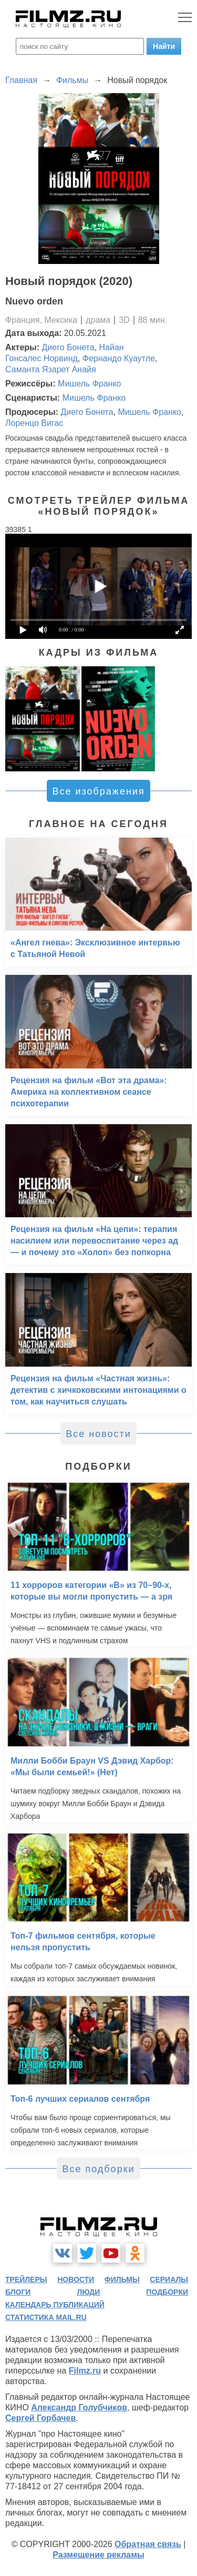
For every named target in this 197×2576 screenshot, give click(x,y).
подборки (167, 2292)
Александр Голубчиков (79, 2407)
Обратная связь (148, 2544)
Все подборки (98, 2169)
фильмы (122, 2279)
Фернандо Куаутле (118, 358)
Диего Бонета (68, 347)
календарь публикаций (55, 2304)
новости (75, 2279)
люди (88, 2292)
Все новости (98, 1434)
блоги (17, 2292)
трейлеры (26, 2279)
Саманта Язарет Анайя (50, 369)
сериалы (169, 2279)
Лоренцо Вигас (34, 423)
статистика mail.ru (46, 2317)
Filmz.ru (85, 2370)
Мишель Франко (89, 383)
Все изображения (98, 791)
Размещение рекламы (98, 2554)
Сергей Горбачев (40, 2418)
